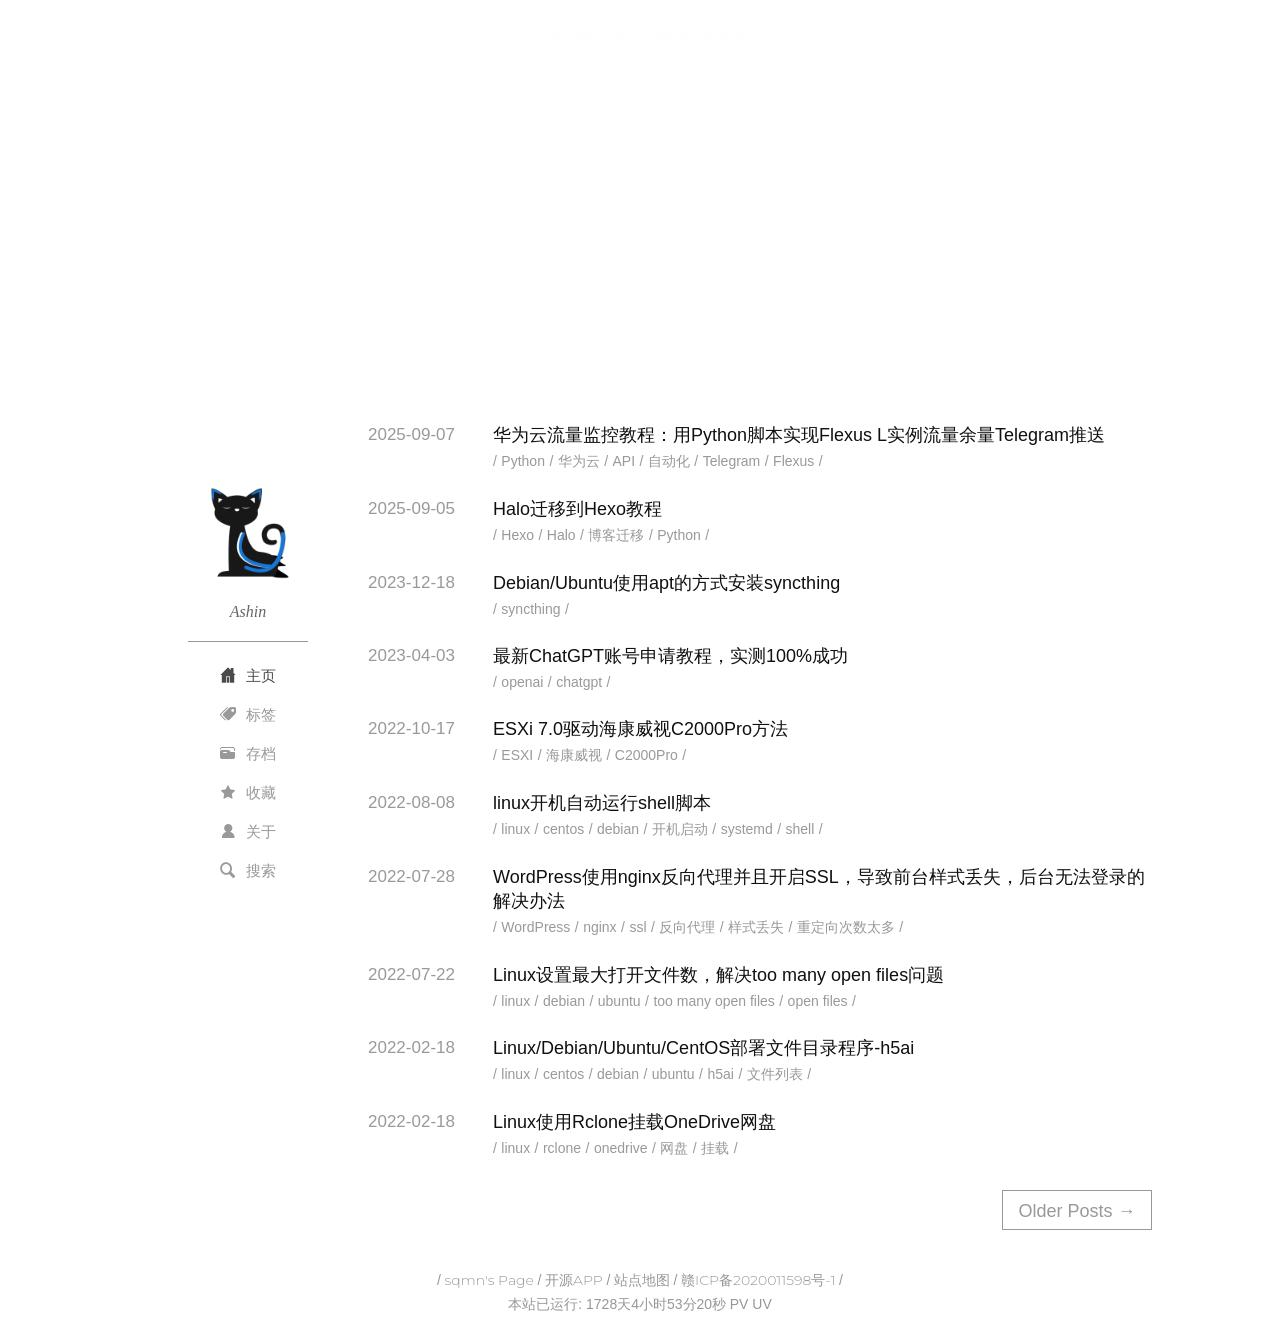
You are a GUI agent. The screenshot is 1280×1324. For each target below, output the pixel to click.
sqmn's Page (489, 1280)
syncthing (530, 609)
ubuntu (619, 1001)
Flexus (793, 461)
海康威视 (574, 755)
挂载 (715, 1148)
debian (618, 829)
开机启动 (680, 829)
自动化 (669, 461)
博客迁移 (616, 535)
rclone (562, 1148)
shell (800, 829)
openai (522, 682)
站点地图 (642, 1280)
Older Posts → (1076, 1211)
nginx (599, 927)
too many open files (713, 1001)
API (624, 461)
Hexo (517, 535)
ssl (637, 927)
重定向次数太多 (846, 927)
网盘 (674, 1148)
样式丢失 (756, 927)
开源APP (574, 1280)
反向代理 (687, 927)
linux (515, 829)
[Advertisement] (640, 243)
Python (523, 461)
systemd (747, 829)
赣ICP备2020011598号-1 (758, 1280)
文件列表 (775, 1074)
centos (563, 829)
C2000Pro (646, 755)
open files (818, 1001)
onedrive (621, 1148)
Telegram (732, 461)
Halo (561, 535)
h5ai (720, 1074)
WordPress (535, 927)
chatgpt (579, 682)
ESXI (517, 755)
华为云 (579, 461)
